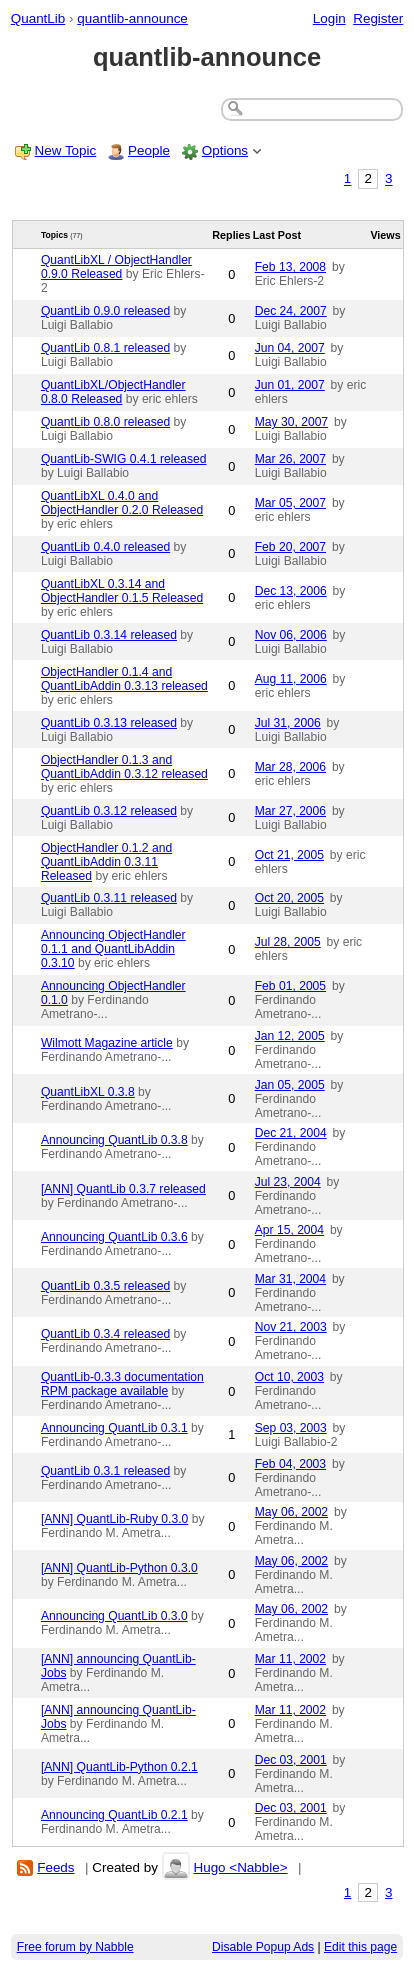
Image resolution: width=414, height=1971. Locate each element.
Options (225, 150)
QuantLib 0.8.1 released (105, 348)
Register (378, 18)
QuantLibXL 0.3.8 (88, 1092)
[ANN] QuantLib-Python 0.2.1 (119, 1767)
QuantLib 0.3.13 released (109, 723)
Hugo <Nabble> (240, 1867)
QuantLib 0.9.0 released (105, 311)
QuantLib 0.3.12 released (109, 811)
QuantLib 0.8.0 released (105, 422)
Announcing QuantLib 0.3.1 (114, 1428)
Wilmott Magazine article (107, 1043)
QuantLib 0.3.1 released (105, 1471)
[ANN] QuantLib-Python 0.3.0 (119, 1568)
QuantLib (38, 18)
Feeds (55, 1867)
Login (329, 18)
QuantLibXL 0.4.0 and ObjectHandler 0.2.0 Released (122, 503)
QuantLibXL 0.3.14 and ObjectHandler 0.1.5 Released (122, 591)
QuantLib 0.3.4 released (105, 1334)
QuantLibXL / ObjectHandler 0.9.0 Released (116, 267)
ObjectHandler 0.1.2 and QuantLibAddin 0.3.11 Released (106, 862)
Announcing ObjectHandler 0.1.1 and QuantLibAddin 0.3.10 (113, 949)
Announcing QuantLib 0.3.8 (114, 1140)
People (149, 150)
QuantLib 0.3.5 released (105, 1286)
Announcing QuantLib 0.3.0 (114, 1616)
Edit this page (360, 1947)
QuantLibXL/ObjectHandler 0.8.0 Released (113, 392)
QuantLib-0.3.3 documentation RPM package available (122, 1384)
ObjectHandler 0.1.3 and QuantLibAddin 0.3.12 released (124, 767)
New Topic (66, 150)
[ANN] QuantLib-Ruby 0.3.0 (114, 1519)
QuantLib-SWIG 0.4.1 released (124, 459)
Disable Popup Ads (263, 1947)
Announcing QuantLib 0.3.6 (114, 1237)
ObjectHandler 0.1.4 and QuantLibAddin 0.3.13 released (124, 679)
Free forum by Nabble (75, 1947)
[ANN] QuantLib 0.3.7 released (123, 1189)
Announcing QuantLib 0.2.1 (114, 1815)
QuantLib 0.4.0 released (105, 547)
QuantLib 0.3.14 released (109, 635)
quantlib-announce (132, 18)
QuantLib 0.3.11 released (109, 898)
